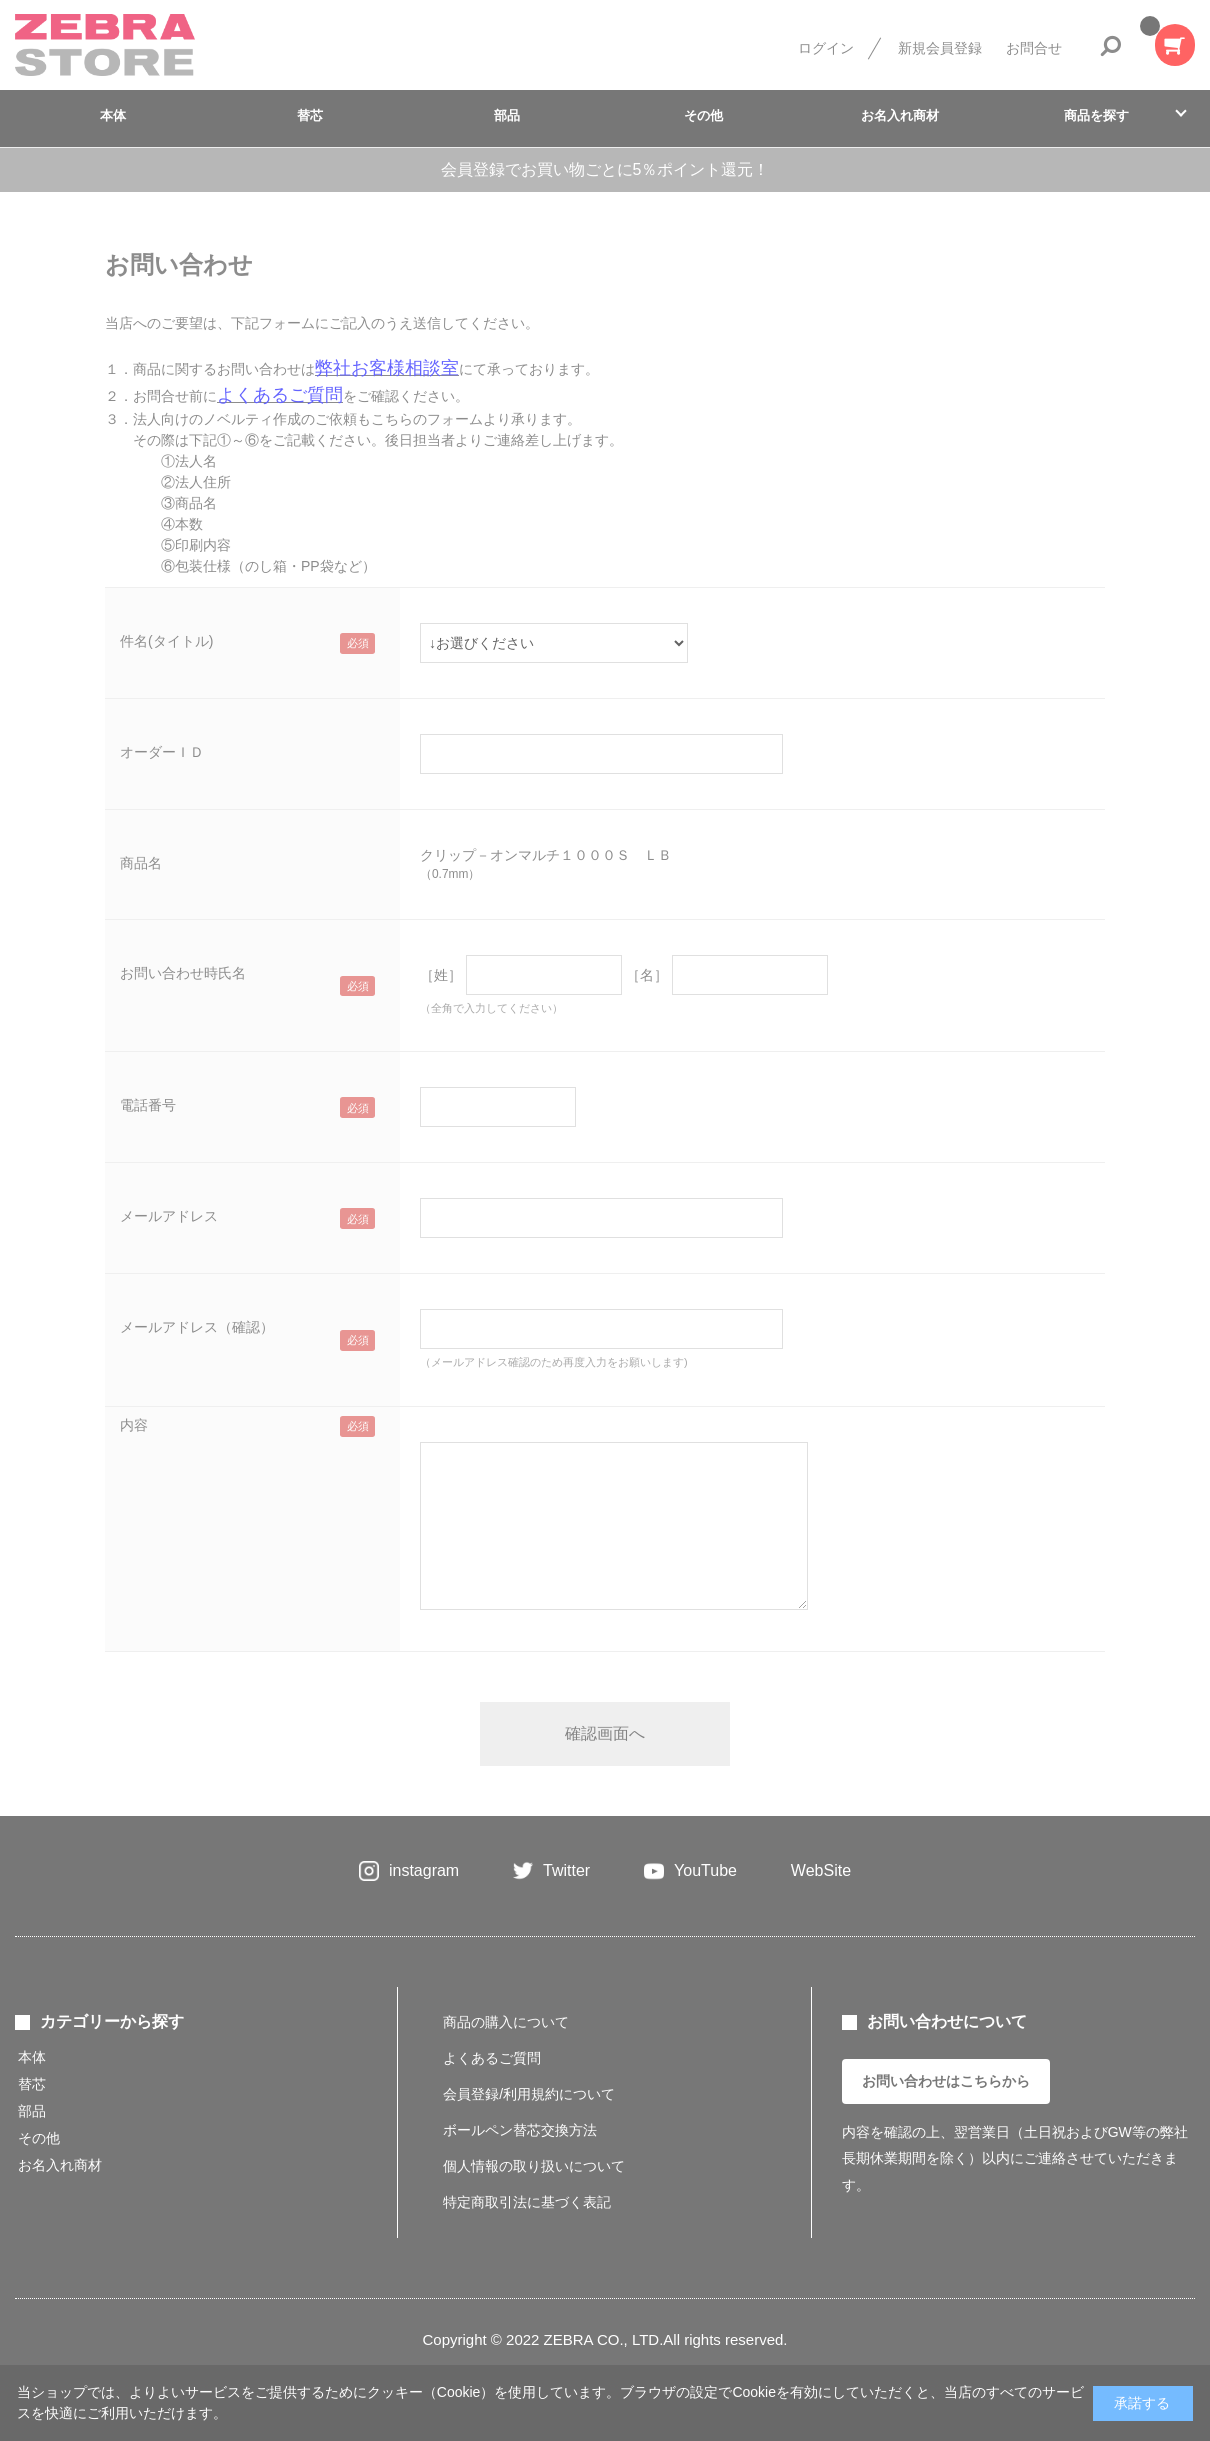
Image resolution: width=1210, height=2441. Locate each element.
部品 (507, 115)
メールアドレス (169, 1216)
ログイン (826, 48)
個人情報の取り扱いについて (534, 2166)
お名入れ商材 (900, 115)
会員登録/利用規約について (529, 2094)
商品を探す (1096, 115)
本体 (113, 115)
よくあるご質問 (492, 2058)
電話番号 (148, 1105)
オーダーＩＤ (162, 752)
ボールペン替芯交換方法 (520, 2130)
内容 (134, 1425)
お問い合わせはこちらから (946, 2081)
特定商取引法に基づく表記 (527, 2202)
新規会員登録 (940, 48)
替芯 (310, 115)
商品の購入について (506, 2022)
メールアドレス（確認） (197, 1327)
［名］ (647, 975)
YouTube (705, 1870)
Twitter (566, 1870)
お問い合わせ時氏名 (183, 973)
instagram (424, 1870)
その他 (703, 115)
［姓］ (441, 975)
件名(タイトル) (166, 641)
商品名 (141, 863)
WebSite (821, 1870)
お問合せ (1034, 48)
